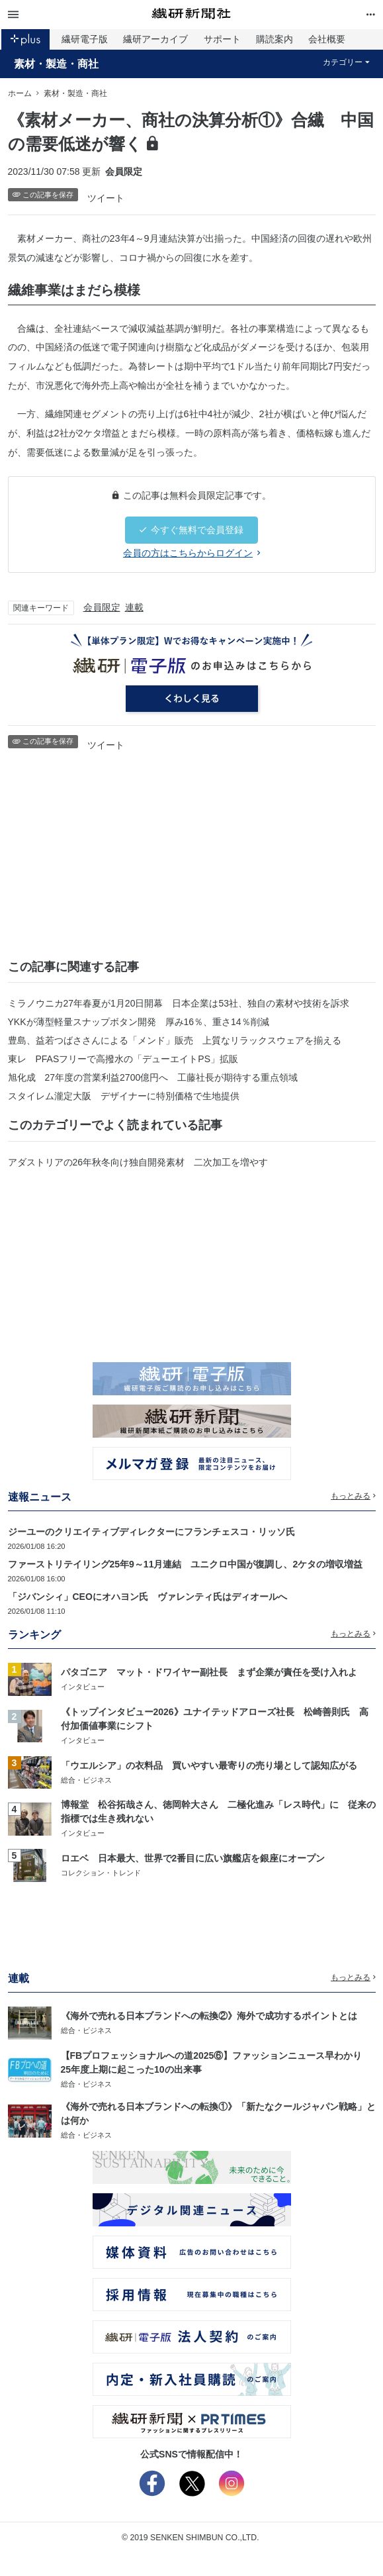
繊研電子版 (85, 39)
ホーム (20, 93)
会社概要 (326, 39)
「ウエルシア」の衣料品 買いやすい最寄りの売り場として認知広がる (209, 1765)
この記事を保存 (43, 195)
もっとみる (353, 1496)
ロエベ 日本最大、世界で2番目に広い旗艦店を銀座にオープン (193, 1858)
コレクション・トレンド (101, 1873)
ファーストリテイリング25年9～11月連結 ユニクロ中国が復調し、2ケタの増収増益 (185, 1564)
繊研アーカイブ (155, 39)
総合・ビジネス (86, 1780)
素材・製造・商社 (56, 64)
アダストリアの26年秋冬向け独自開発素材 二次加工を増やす (138, 1162)
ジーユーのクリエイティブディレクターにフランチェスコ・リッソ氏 (151, 1531)
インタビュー (83, 1687)
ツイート (105, 198)
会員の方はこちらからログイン (191, 553)
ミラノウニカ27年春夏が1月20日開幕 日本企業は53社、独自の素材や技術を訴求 (179, 1003)
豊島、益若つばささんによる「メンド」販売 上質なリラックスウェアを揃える (174, 1040)
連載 (134, 607)
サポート (222, 39)
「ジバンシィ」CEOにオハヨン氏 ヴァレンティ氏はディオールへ (147, 1596)
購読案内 (274, 39)
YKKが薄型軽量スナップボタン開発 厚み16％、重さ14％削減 (138, 1021)
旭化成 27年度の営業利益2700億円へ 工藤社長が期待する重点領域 (153, 1077)
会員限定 (101, 607)
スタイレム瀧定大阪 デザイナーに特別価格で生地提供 (123, 1096)
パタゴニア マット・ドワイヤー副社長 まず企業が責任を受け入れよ (209, 1672)
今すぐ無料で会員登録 (191, 529)
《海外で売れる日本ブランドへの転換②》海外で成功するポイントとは (209, 2015)
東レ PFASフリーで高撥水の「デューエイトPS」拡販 (123, 1059)
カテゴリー (346, 62)
